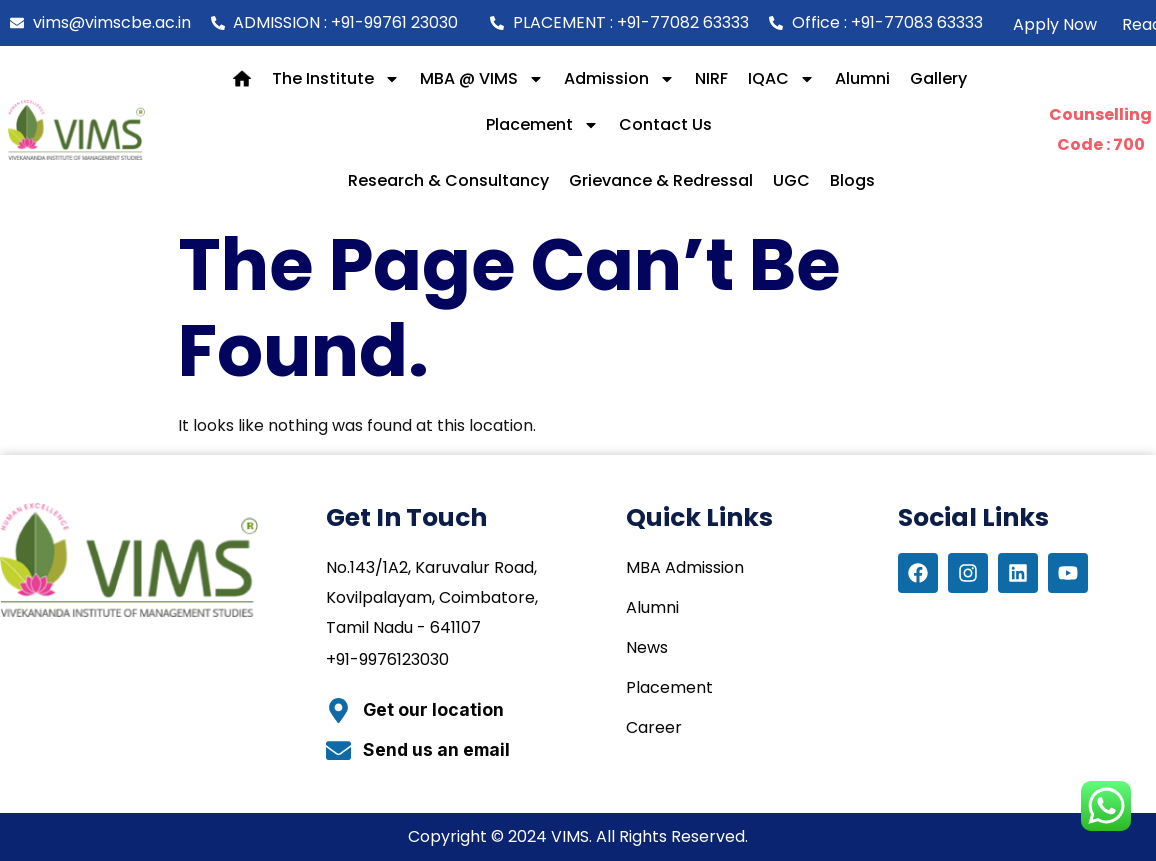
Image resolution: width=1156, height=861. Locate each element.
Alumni (862, 78)
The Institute (336, 79)
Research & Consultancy (448, 180)
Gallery (938, 78)
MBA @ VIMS (482, 79)
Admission (619, 79)
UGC (791, 180)
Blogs (852, 180)
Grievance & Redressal (661, 180)
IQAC (781, 79)
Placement (542, 125)
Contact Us (665, 124)
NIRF (711, 78)
